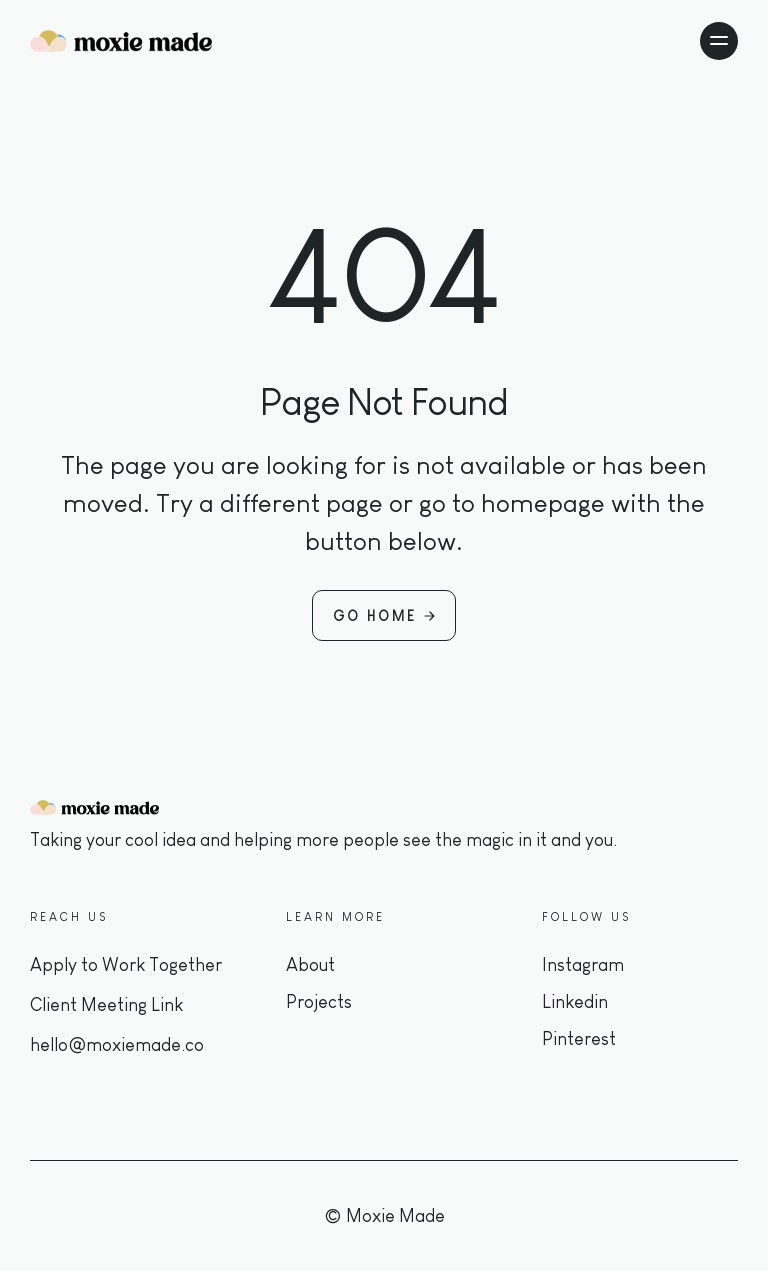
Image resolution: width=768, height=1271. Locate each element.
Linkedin (575, 1002)
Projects (319, 1002)
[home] (121, 41)
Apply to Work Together (126, 965)
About (310, 965)
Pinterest (579, 1039)
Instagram (583, 965)
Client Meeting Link (106, 1005)
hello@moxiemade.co (117, 1045)
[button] (719, 41)
